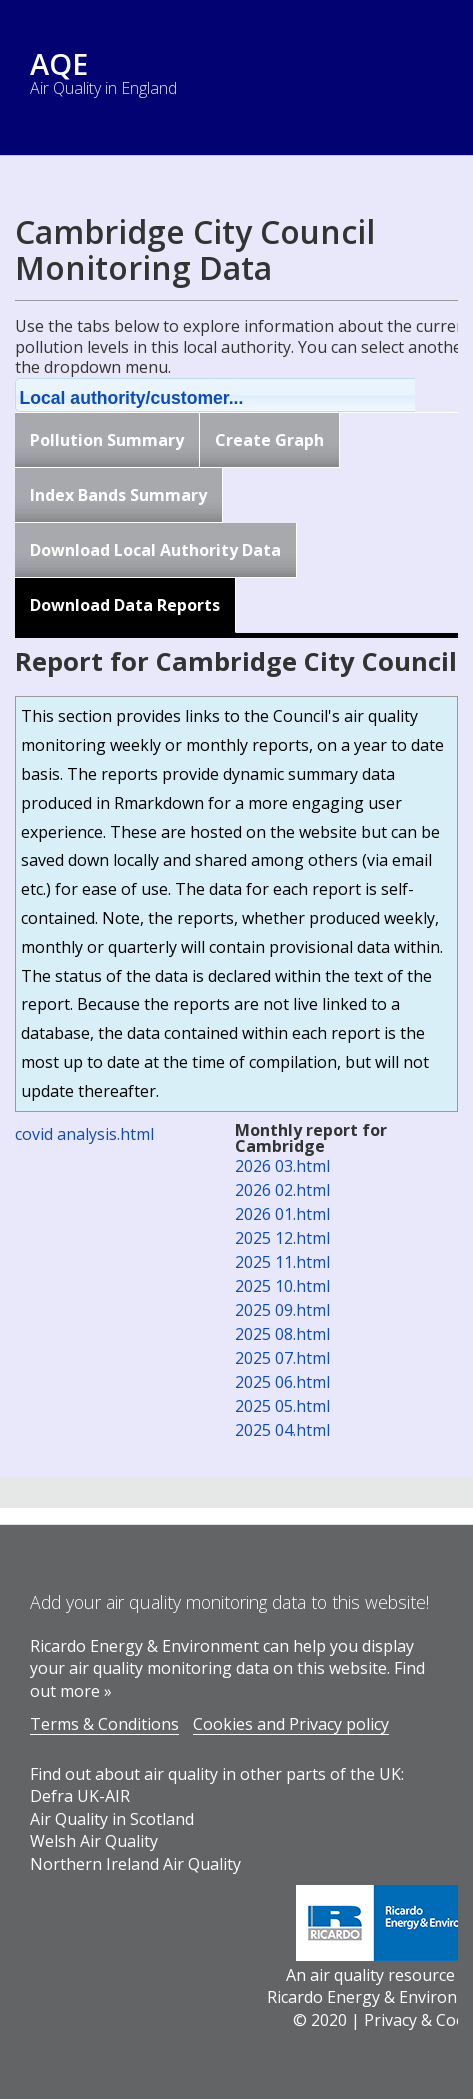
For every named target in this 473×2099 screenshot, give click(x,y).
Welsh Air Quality (94, 1841)
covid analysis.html (84, 1134)
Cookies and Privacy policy (291, 1724)
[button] (241, 395)
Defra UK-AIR (80, 1796)
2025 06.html (282, 1382)
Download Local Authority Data (155, 550)
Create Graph (269, 440)
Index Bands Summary (118, 495)
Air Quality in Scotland (112, 1819)
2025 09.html (282, 1310)
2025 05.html (282, 1406)
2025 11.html (282, 1262)
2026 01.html (282, 1214)
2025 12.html (282, 1238)
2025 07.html (282, 1358)
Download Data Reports (125, 605)
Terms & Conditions (104, 1724)
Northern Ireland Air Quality (135, 1864)
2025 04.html (282, 1430)
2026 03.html (282, 1166)
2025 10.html (282, 1286)
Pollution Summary (107, 440)
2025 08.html (282, 1334)
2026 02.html (282, 1190)
